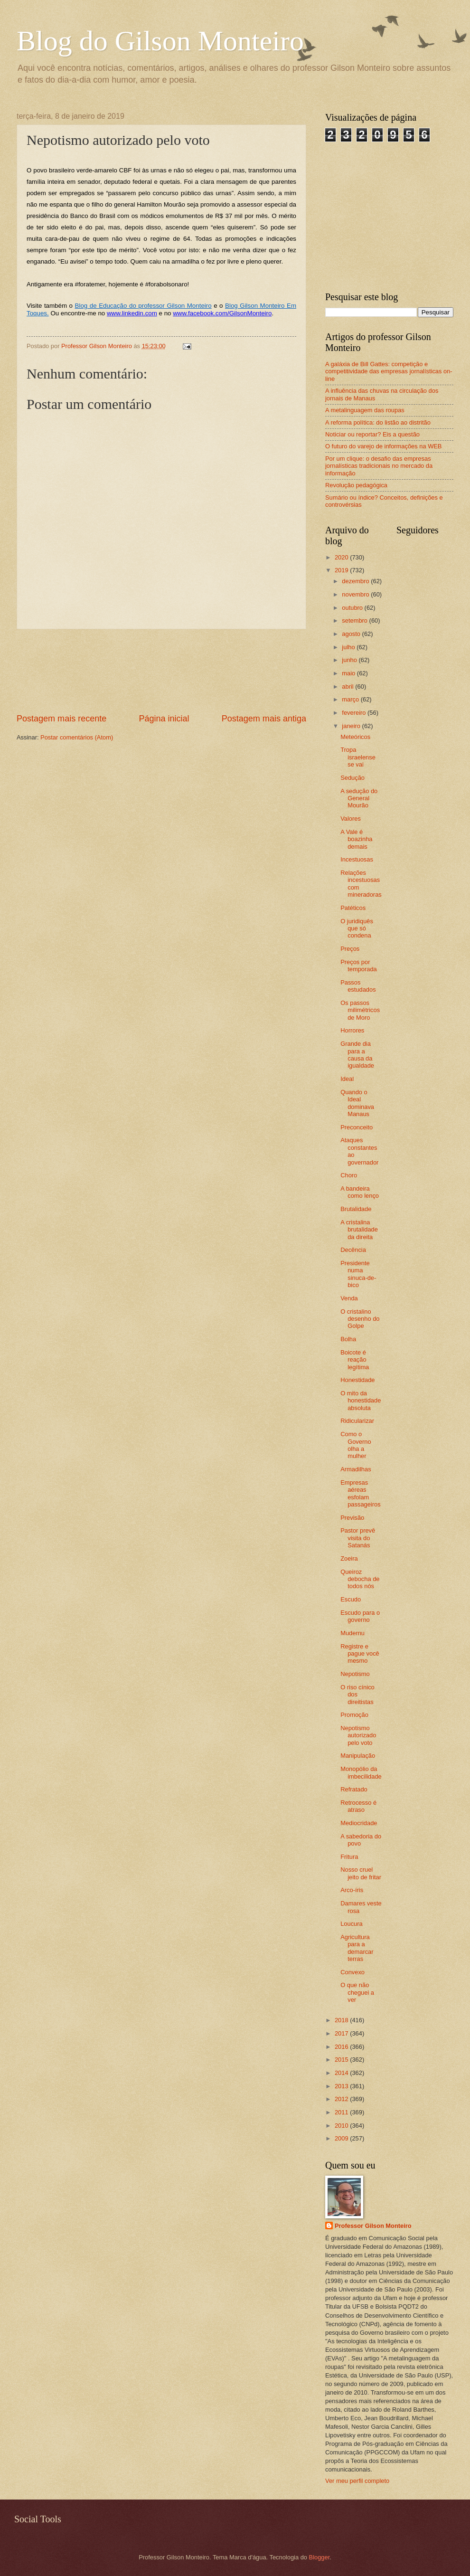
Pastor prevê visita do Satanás (357, 1538)
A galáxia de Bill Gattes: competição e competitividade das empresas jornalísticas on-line (388, 371)
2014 (342, 2072)
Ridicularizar (357, 1420)
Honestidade (357, 1379)
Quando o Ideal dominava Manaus (357, 1103)
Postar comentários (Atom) (76, 737)
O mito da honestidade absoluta (360, 1400)
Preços (349, 948)
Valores (350, 818)
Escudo (350, 1599)
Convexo (352, 1972)
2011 (342, 2112)
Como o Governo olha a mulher (355, 1444)
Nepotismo (355, 1673)
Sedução (352, 777)
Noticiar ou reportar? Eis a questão (372, 434)
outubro (353, 607)
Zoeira (349, 1558)
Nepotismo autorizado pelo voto (358, 1735)
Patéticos (353, 907)
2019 (342, 570)
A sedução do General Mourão (358, 798)
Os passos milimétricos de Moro (360, 1010)
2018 (342, 2020)
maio (349, 673)
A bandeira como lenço (359, 1192)
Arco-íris (351, 1890)
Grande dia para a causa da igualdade (357, 1054)
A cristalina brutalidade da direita (359, 1230)
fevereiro (354, 712)
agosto (352, 633)
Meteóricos (355, 736)
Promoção (354, 1714)
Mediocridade (358, 1823)
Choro (348, 1175)
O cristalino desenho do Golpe (359, 1319)
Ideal (347, 1078)
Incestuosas (356, 859)
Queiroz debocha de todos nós (359, 1579)
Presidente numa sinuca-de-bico (358, 1274)
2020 (342, 557)
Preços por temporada (358, 965)
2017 (342, 2033)
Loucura (351, 1923)
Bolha (348, 1339)
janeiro (352, 725)
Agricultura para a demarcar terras (356, 1947)
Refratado (353, 1789)
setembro (355, 620)
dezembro (356, 581)
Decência (353, 1249)
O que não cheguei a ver (357, 1992)
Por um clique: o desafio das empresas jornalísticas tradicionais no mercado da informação (378, 466)
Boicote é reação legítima (354, 1360)
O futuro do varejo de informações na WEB (383, 446)
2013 (342, 2086)
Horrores (352, 1030)
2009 (342, 2138)
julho (349, 647)
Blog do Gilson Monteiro (160, 41)
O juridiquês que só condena (356, 928)
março (351, 699)
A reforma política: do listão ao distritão (378, 422)
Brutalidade (355, 1208)
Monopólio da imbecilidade (361, 1772)
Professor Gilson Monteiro (373, 2225)
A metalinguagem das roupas (364, 410)
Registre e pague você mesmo (359, 1654)
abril (348, 686)
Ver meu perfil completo (357, 2480)
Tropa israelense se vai (358, 757)
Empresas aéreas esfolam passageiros (360, 1493)
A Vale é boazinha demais (356, 839)
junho (350, 659)
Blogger (319, 2557)
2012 (342, 2098)
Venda (349, 1298)
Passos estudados (358, 986)
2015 (342, 2059)
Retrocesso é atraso (358, 1806)
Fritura (349, 1856)
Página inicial (164, 718)
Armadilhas (355, 1469)
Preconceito (356, 1127)
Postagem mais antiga (264, 718)
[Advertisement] (161, 671)
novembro (356, 594)
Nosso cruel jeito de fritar (360, 1873)
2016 (342, 2046)
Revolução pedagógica (356, 485)
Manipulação (357, 1755)
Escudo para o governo (360, 1616)
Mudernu (352, 1633)
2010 (342, 2125)
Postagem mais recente (61, 718)
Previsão (352, 1517)
